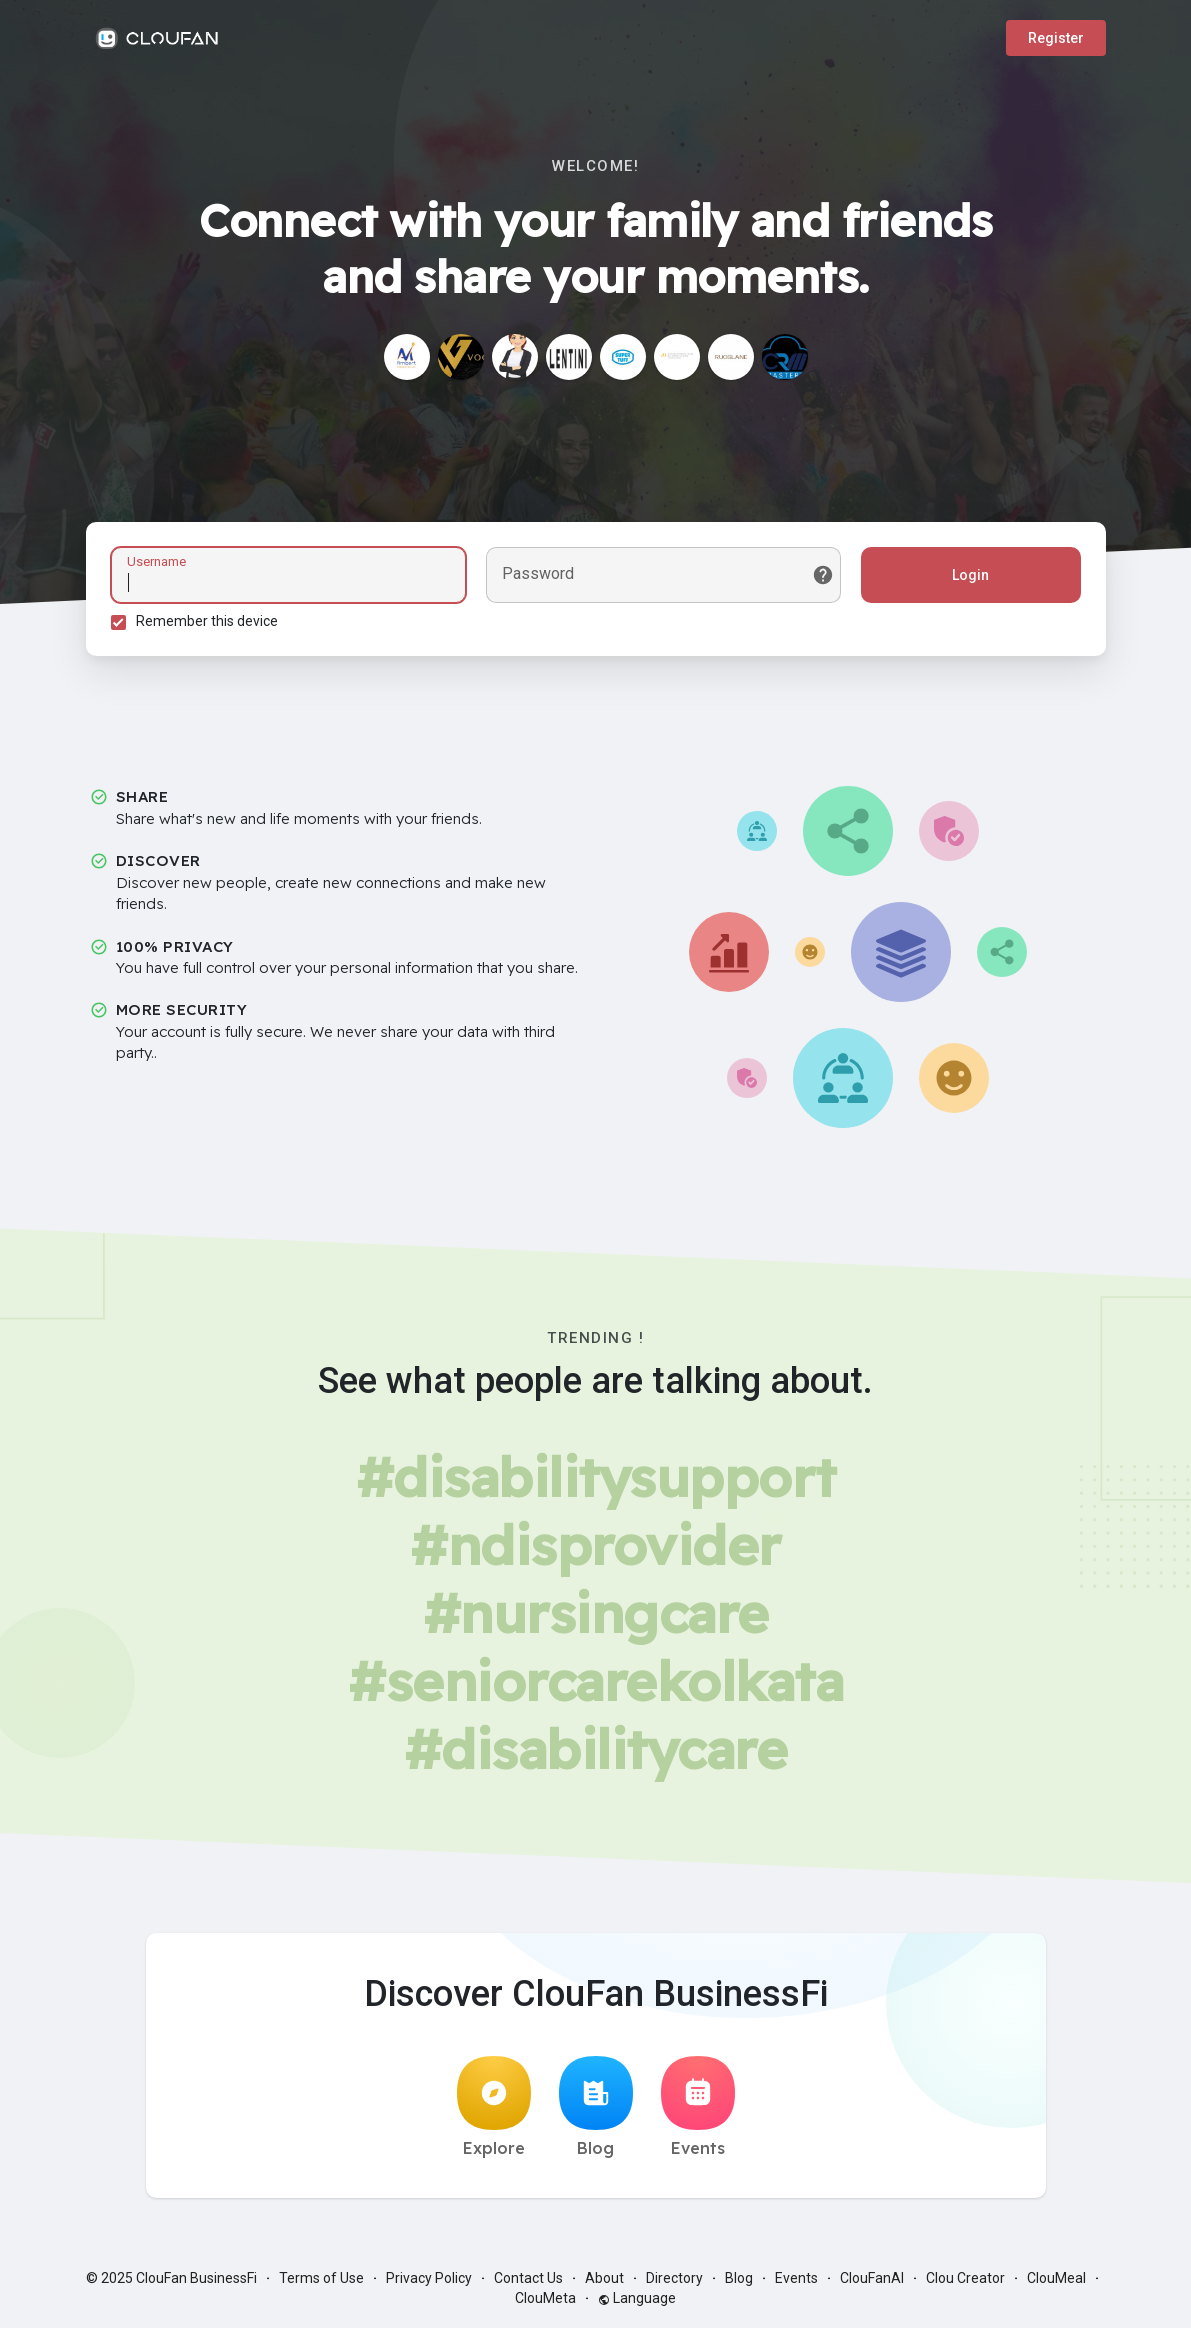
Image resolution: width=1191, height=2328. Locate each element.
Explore (494, 2107)
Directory (674, 2278)
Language (637, 2298)
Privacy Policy (429, 2278)
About (604, 2278)
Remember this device (207, 621)
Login (970, 575)
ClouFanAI (872, 2278)
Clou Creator (965, 2278)
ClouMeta (545, 2298)
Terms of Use (321, 2278)
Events (698, 2107)
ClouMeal (1056, 2278)
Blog (596, 2107)
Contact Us (528, 2278)
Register (1056, 38)
